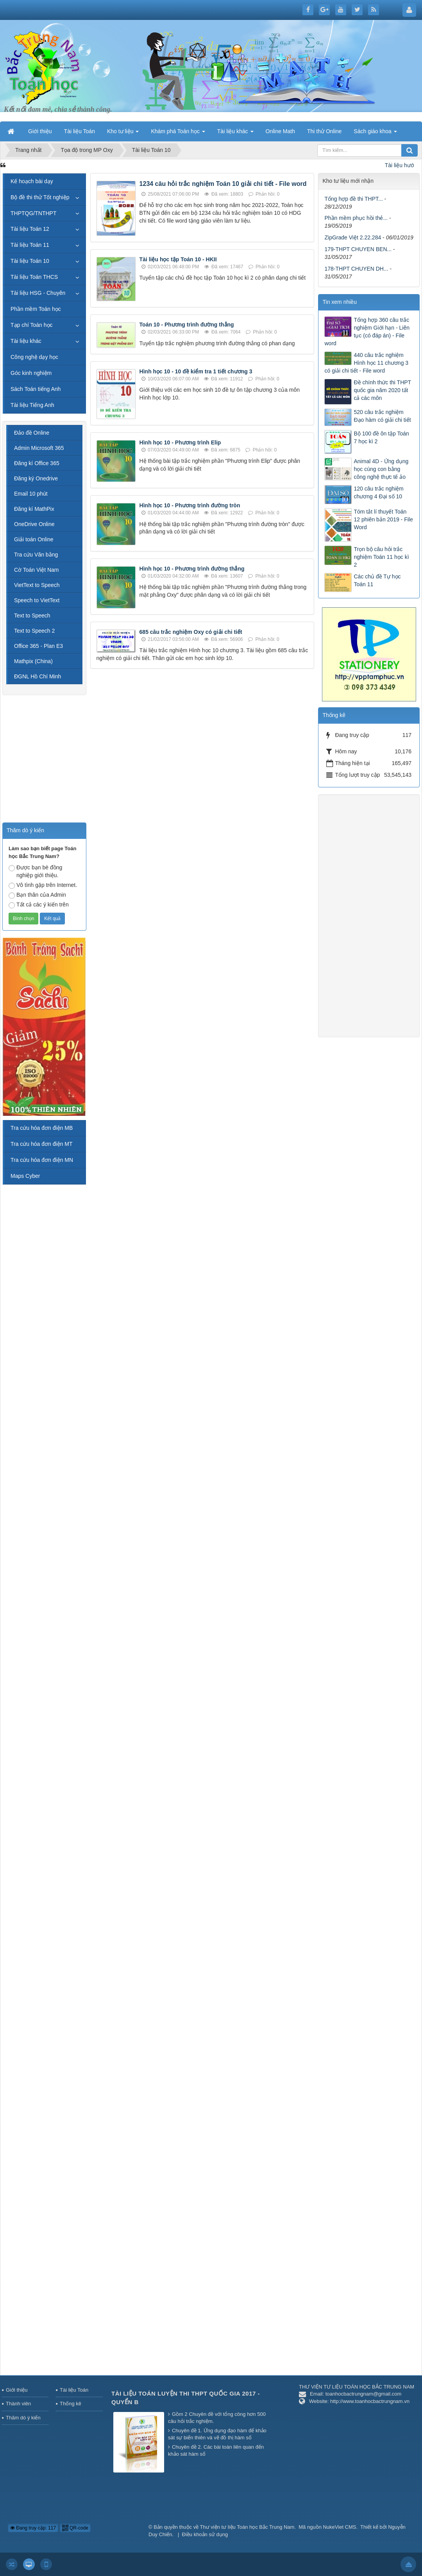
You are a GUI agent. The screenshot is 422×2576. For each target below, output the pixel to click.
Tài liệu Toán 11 (30, 245)
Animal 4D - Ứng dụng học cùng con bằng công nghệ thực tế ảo (381, 469)
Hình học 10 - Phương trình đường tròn (189, 505)
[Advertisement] (202, 730)
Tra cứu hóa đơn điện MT (42, 1144)
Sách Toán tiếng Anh (36, 389)
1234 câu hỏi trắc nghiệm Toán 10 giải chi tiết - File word (223, 183)
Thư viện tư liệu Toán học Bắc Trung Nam (247, 2527)
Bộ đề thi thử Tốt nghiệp (40, 197)
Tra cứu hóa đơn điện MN (42, 1160)
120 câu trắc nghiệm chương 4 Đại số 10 (378, 492)
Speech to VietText (36, 600)
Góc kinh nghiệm (31, 373)
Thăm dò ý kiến (23, 2418)
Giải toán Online (34, 539)
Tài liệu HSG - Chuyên (38, 293)
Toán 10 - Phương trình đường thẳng (186, 324)
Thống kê (70, 2404)
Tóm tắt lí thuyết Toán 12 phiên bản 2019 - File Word (383, 519)
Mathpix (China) (33, 661)
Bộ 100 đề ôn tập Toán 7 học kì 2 (381, 437)
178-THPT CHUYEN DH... (356, 269)
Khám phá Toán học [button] (178, 133)
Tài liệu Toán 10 (30, 261)
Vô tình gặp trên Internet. (43, 885)
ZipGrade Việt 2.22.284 (352, 237)
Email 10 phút (31, 494)
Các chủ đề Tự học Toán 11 (377, 580)
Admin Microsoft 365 (39, 448)
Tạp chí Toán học (32, 325)
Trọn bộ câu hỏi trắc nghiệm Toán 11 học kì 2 (381, 557)
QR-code (75, 2528)
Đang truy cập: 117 (33, 2528)
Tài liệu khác (26, 341)
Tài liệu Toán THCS (34, 277)
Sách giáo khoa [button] (375, 133)
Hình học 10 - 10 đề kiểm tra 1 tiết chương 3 (195, 371)
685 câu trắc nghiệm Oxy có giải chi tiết (190, 632)
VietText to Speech (36, 585)
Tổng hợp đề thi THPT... (353, 199)
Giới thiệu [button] (40, 131)
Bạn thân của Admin (37, 895)
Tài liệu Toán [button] (79, 131)
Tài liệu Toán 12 (30, 229)
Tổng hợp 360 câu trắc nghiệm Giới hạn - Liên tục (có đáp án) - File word (366, 331)
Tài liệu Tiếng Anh (32, 405)
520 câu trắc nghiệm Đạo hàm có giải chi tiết (382, 416)
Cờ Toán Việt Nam (36, 570)
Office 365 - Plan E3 (38, 646)
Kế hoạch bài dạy (32, 181)
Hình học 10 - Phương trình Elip (180, 442)
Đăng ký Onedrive (36, 478)
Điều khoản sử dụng (205, 2534)
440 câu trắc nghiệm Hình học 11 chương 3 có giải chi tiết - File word (366, 363)
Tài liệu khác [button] (235, 133)
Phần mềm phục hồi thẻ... (356, 218)
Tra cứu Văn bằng (36, 554)
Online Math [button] (280, 131)
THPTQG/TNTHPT (33, 213)
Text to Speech (32, 615)
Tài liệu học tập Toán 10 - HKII (178, 259)
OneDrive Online (34, 524)
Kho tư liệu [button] (123, 133)
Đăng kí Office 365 (36, 463)
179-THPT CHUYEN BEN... (358, 249)
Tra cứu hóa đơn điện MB (42, 1128)
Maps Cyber (25, 1176)
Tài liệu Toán (74, 2390)
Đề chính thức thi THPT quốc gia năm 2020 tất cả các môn (382, 390)
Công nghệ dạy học (34, 357)
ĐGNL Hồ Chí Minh (37, 676)
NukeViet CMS (339, 2527)
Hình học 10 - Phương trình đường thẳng (192, 569)
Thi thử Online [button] (324, 131)
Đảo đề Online (31, 433)
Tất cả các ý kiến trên (39, 904)
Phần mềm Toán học (36, 309)
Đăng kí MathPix (34, 509)
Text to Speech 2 (34, 631)
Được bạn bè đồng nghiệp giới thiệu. (35, 871)
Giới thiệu (16, 2390)
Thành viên (18, 2404)
